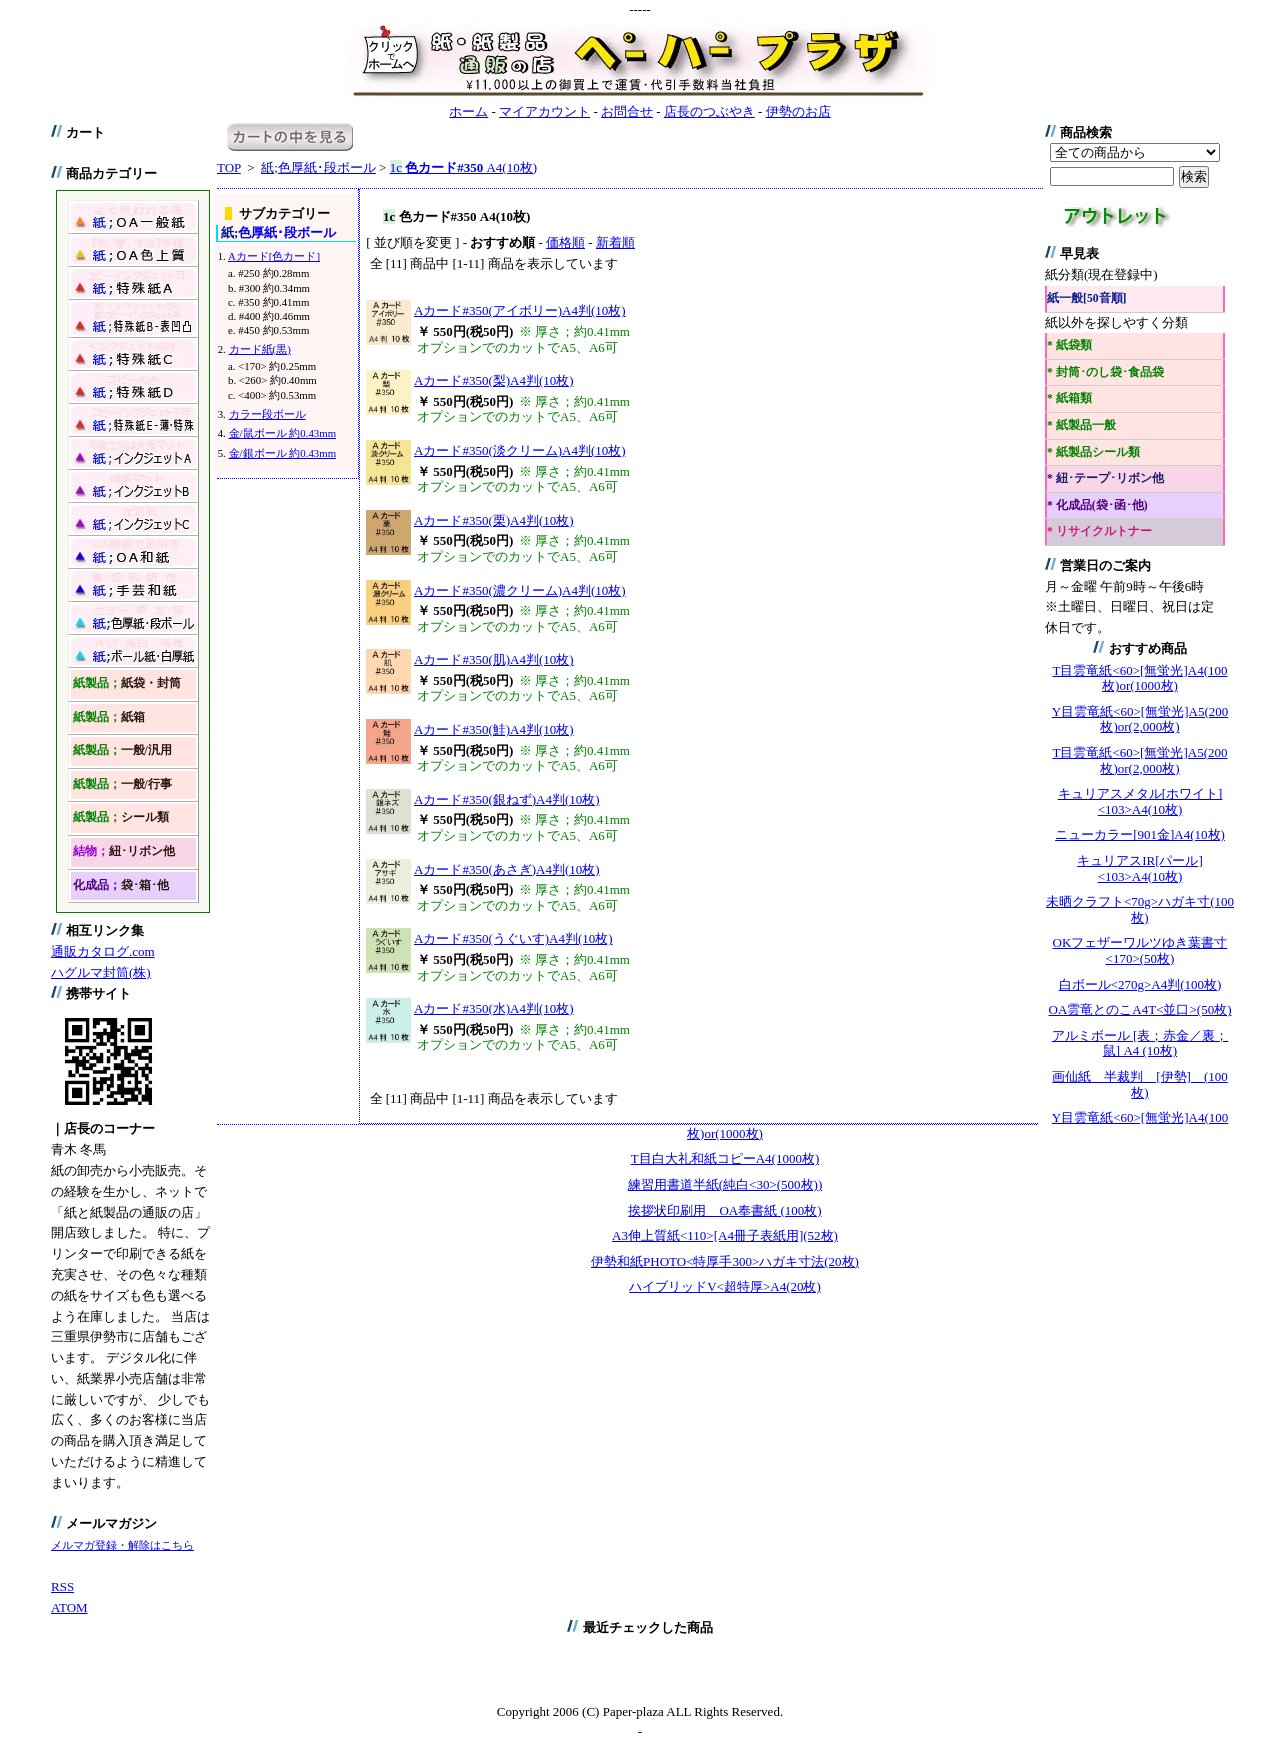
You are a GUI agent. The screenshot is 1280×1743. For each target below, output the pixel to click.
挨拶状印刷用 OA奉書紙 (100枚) (724, 1210)
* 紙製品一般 (1081, 425)
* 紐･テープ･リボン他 (1105, 478)
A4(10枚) (463, 167)
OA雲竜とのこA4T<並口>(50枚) (1140, 1009)
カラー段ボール (267, 414)
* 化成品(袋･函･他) (1097, 505)
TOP (229, 167)
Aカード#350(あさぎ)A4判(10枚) (507, 869)
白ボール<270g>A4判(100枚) (1140, 984)
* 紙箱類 (1069, 398)
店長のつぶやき (709, 111)
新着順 (615, 242)
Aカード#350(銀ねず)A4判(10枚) (507, 799)
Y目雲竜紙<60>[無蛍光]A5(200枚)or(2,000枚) (1140, 719)
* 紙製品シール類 (1093, 452)
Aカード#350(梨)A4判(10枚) (494, 380)
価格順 (565, 242)
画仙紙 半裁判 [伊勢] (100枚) (1140, 1084)
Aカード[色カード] (274, 256)
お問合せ (627, 111)
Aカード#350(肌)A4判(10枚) (494, 659)
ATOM (69, 1607)
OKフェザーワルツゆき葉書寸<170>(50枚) (1140, 950)
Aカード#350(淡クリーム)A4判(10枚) (520, 450)
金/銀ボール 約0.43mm (283, 453)
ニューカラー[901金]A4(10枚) (1140, 834)
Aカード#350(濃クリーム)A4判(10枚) (520, 590)
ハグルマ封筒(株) (101, 972)
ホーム (468, 111)
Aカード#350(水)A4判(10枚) (494, 1008)
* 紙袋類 (1069, 345)
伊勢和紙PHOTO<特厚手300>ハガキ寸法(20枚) (725, 1261)
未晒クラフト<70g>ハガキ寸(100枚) (1140, 909)
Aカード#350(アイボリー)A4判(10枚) (520, 310)
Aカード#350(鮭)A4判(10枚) (494, 729)
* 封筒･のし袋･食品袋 (1105, 372)
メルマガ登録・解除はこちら (122, 1545)
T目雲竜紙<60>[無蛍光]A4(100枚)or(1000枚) (1140, 678)
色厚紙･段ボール (318, 167)
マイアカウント (544, 111)
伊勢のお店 (798, 111)
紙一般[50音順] (1086, 298)
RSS (62, 1586)
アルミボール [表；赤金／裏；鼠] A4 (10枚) (1140, 1043)
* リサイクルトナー (1099, 531)
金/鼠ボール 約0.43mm (283, 433)
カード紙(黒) (260, 349)
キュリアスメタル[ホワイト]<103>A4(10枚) (1140, 801)
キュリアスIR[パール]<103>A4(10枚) (1140, 868)
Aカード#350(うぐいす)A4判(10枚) (513, 938)
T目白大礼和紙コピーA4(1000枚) (725, 1158)
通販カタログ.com (103, 951)
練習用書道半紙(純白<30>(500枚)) (725, 1184)
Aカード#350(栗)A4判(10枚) (494, 520)
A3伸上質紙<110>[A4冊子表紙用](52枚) (725, 1235)
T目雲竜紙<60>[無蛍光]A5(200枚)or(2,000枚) (1140, 760)
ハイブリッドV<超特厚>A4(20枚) (725, 1286)
